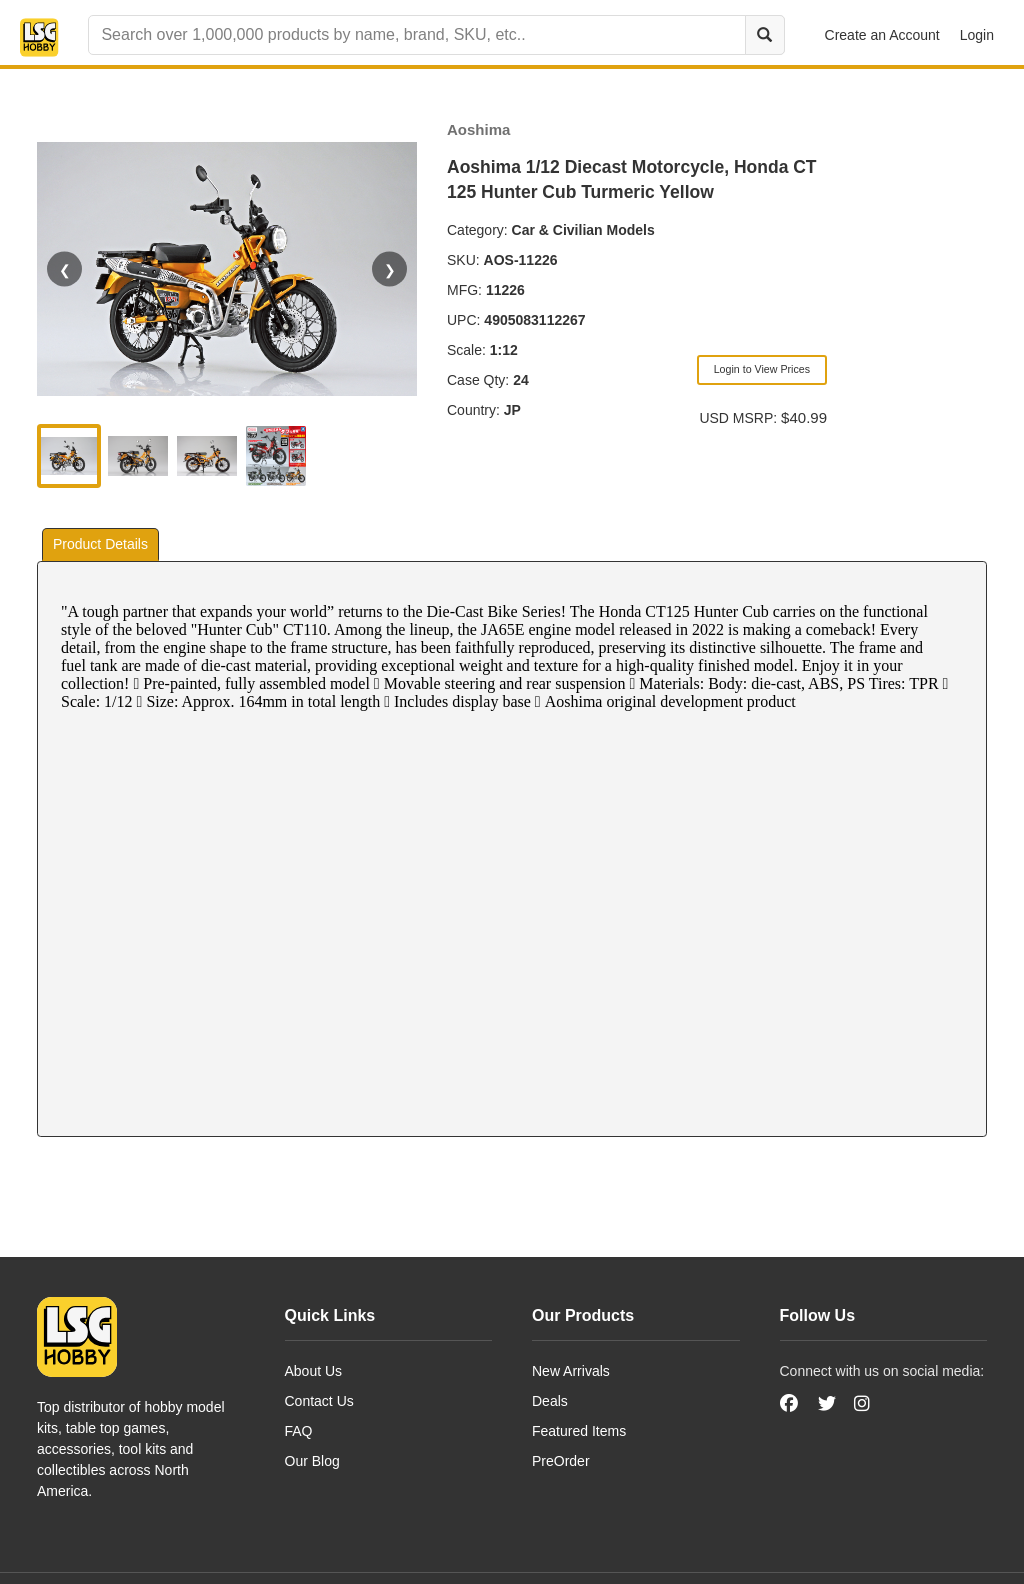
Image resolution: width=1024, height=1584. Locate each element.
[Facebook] (791, 1404)
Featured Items (579, 1431)
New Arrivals (571, 1371)
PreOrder (561, 1461)
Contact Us (319, 1401)
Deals (550, 1401)
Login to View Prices (762, 369)
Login (977, 35)
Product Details (100, 544)
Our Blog (312, 1461)
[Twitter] (827, 1404)
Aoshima (478, 129)
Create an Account (882, 35)
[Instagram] (862, 1404)
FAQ (299, 1431)
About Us (314, 1371)
